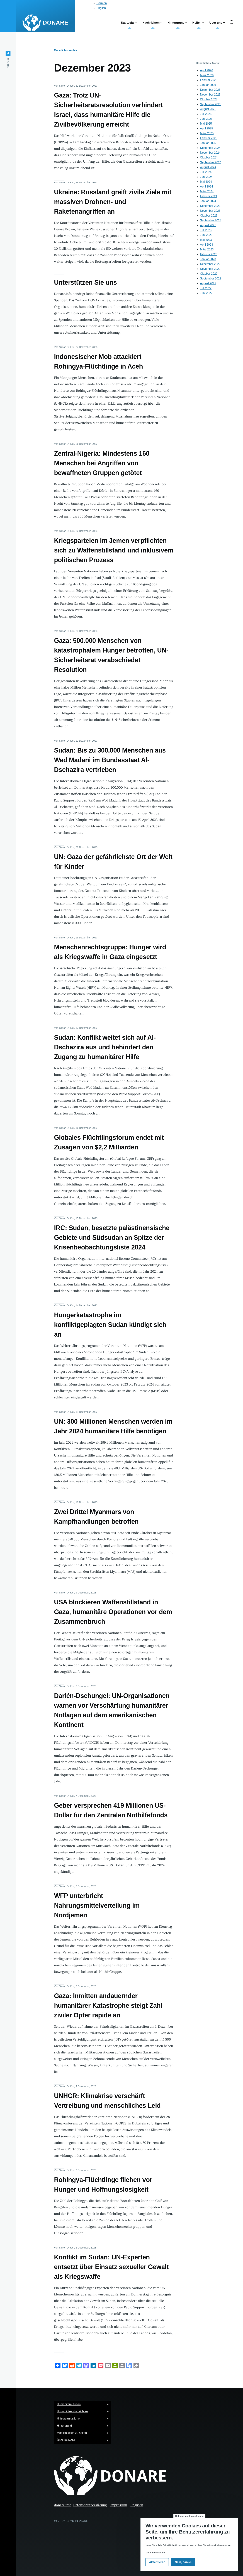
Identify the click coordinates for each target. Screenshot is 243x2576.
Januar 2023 (208, 259)
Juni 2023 (206, 234)
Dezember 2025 (210, 89)
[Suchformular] (232, 22)
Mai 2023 (206, 239)
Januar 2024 (208, 201)
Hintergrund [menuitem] (81, 2426)
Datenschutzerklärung (90, 2505)
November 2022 (210, 268)
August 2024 (208, 167)
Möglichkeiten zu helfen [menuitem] (81, 2434)
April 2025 (206, 128)
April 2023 (206, 244)
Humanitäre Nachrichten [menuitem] (81, 2412)
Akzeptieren (157, 2562)
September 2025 (210, 104)
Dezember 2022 (210, 263)
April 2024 (206, 186)
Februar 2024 (208, 196)
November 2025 (210, 94)
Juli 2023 (206, 230)
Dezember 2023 (210, 205)
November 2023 (210, 210)
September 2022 (210, 278)
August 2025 (208, 109)
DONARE (55, 22)
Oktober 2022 (208, 273)
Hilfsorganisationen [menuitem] (81, 2419)
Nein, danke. (183, 2562)
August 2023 (208, 225)
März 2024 (207, 191)
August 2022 (208, 283)
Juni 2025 (206, 118)
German (101, 3)
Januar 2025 (208, 142)
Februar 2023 (208, 254)
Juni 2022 (206, 293)
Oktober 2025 (208, 99)
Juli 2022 (206, 288)
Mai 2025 (206, 123)
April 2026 (206, 70)
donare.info (62, 2505)
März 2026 (207, 75)
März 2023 (207, 249)
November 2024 (210, 152)
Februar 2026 (208, 80)
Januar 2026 (208, 84)
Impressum (118, 2505)
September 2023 (210, 220)
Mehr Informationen (155, 2552)
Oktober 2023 (208, 215)
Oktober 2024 (208, 157)
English (101, 8)
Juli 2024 (206, 172)
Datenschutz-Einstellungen (189, 2516)
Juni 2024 (206, 176)
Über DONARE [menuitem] (81, 2441)
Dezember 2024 (210, 147)
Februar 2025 (208, 138)
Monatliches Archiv (65, 50)
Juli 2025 (206, 113)
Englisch (136, 2505)
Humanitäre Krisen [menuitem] (81, 2405)
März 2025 (207, 133)
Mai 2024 (206, 181)
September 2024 (210, 162)
